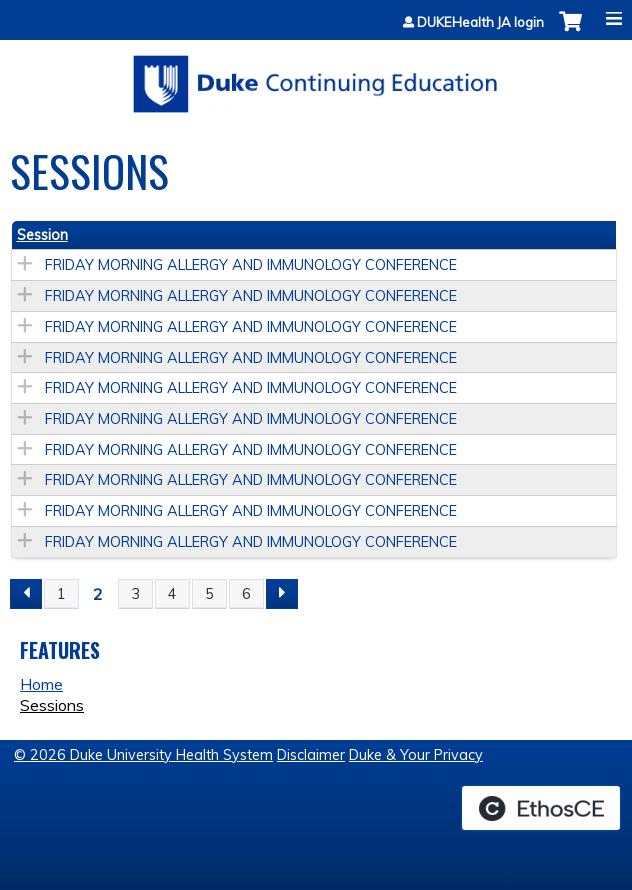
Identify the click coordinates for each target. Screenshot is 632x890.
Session (42, 235)
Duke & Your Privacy (416, 755)
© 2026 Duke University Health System (143, 755)
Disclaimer (311, 755)
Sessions (52, 705)
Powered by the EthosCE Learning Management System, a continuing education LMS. (541, 808)
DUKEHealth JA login (480, 22)
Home (41, 684)
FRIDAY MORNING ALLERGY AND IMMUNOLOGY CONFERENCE (251, 265)
